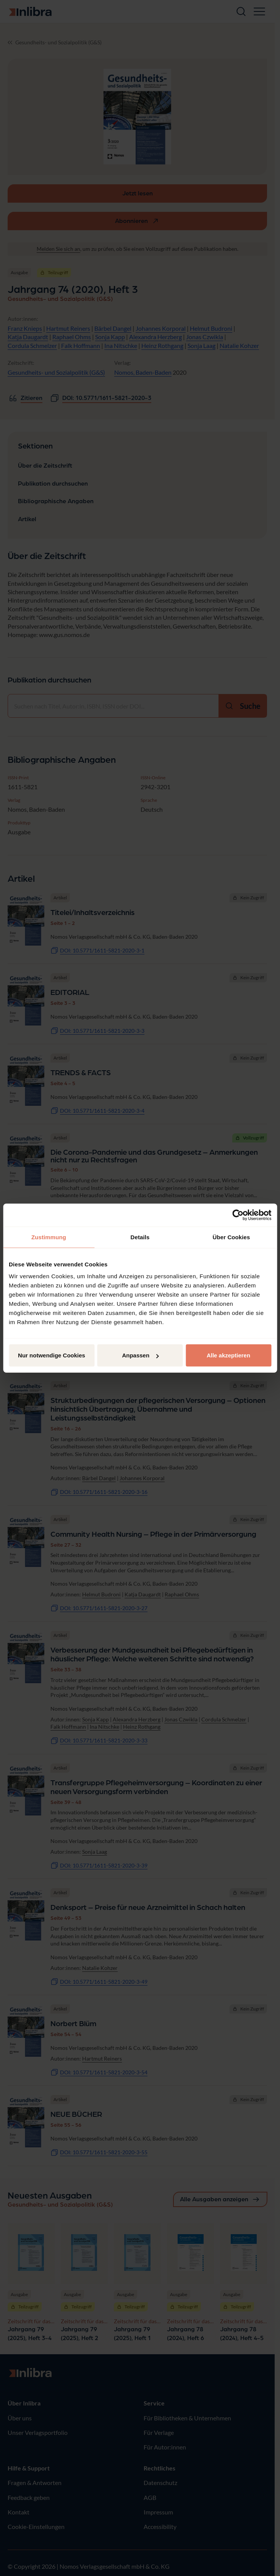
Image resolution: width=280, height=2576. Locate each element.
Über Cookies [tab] (231, 1237)
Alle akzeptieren (228, 1355)
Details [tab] (140, 1237)
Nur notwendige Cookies (51, 1355)
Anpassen (140, 1355)
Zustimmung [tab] (48, 1237)
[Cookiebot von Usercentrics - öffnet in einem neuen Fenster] (237, 1215)
